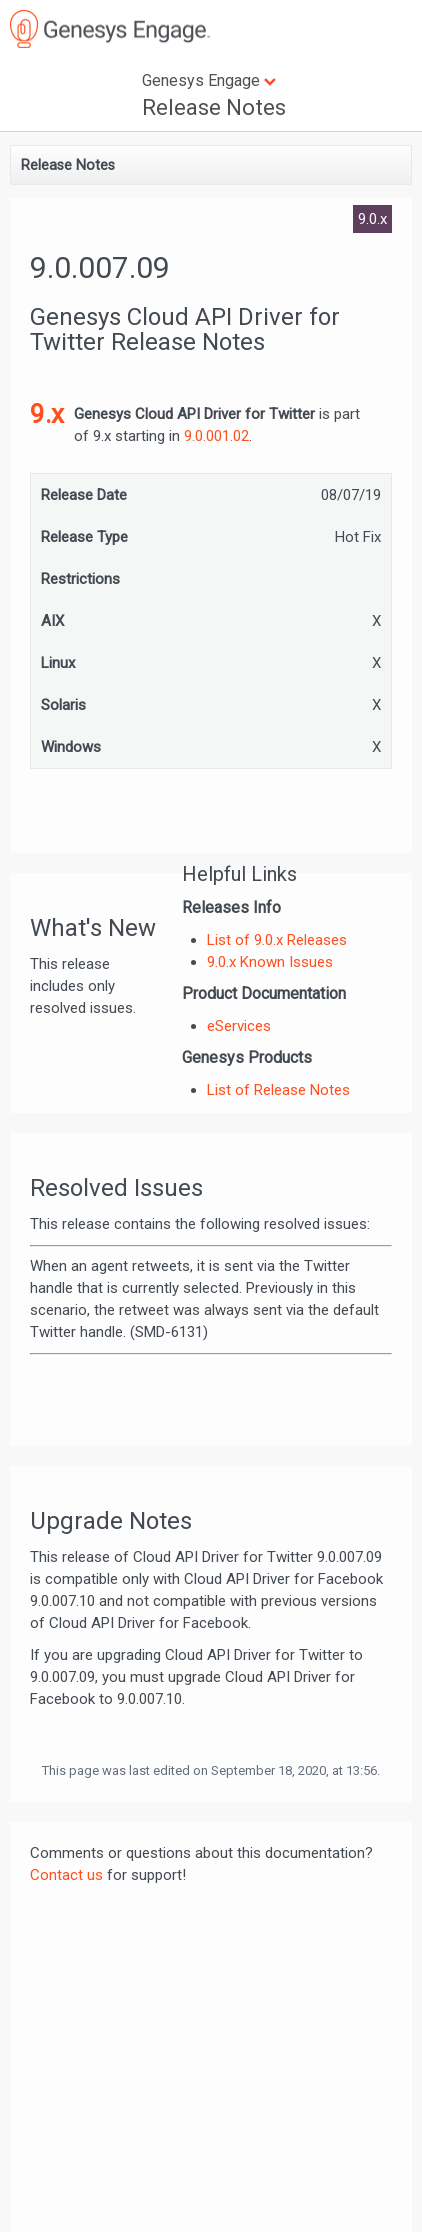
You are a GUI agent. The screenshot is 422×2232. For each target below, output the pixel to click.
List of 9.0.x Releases (277, 940)
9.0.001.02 (216, 436)
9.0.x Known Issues (270, 962)
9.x (47, 414)
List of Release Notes (278, 1090)
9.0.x (372, 219)
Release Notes (214, 107)
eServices (239, 1026)
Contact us (66, 1875)
